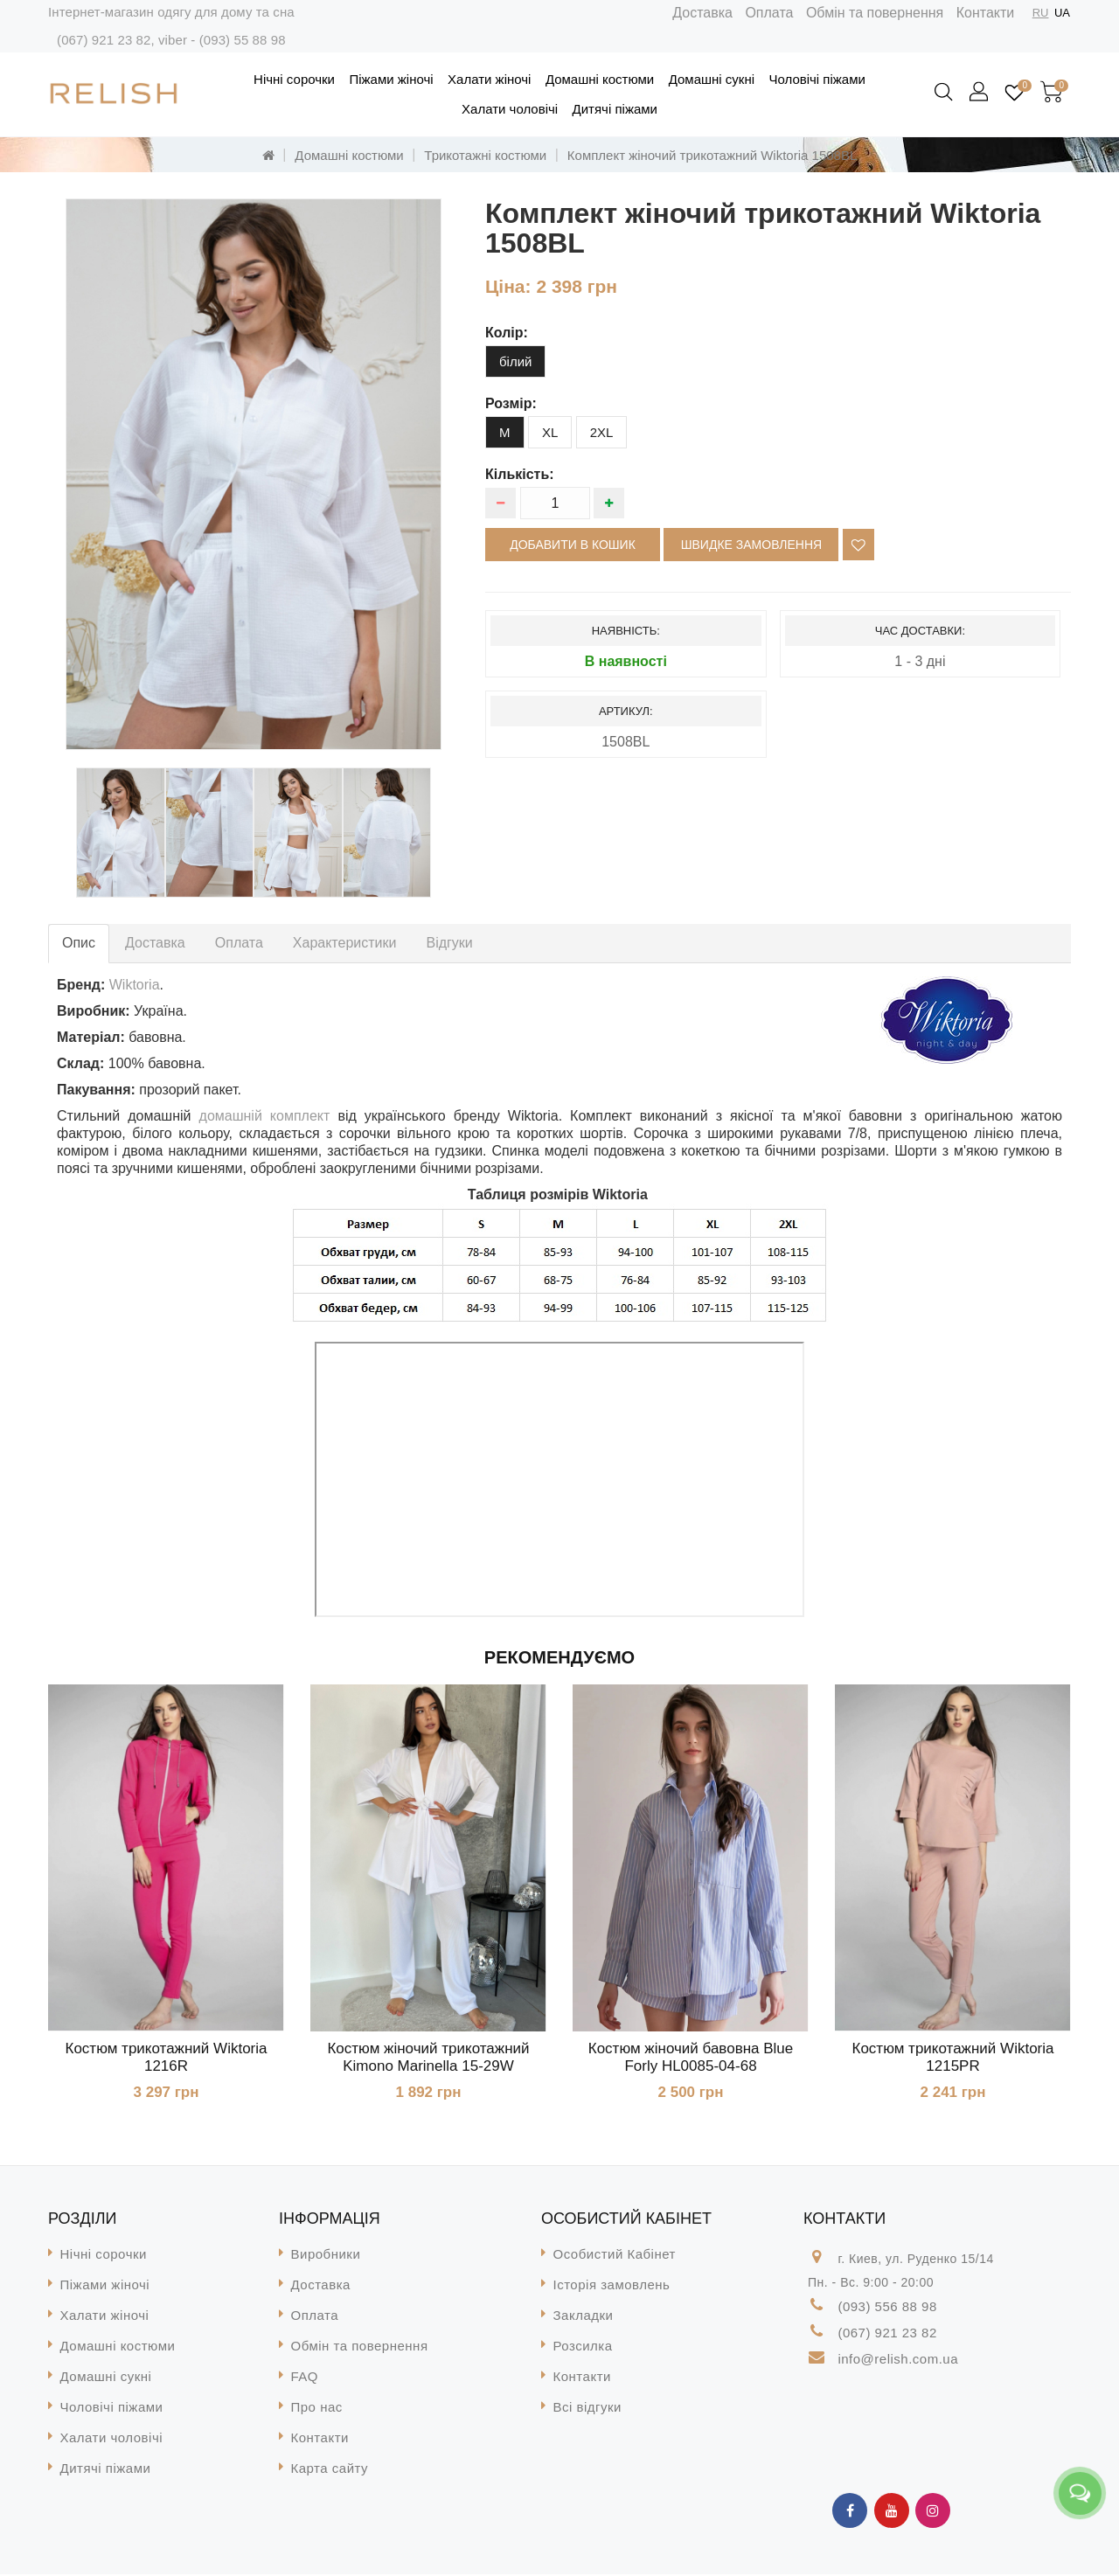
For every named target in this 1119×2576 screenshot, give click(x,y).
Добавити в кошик (573, 545)
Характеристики (345, 942)
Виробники (326, 2255)
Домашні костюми (600, 79)
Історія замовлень (612, 2286)
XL (550, 432)
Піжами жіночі (391, 79)
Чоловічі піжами (816, 79)
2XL (602, 432)
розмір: (511, 403)
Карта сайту (330, 2469)
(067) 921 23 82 (103, 39)
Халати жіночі (489, 79)
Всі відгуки (587, 2408)
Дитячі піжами (615, 108)
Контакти (985, 12)
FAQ (305, 2378)
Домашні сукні (711, 79)
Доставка (702, 12)
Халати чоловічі (510, 108)
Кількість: (519, 474)
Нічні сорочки (294, 79)
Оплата (769, 12)
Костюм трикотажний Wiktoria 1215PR (953, 2057)
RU (1040, 12)
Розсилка (583, 2347)
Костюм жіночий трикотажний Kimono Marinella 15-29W (428, 2057)
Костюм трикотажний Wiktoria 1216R (167, 2057)
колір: (506, 332)
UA (1062, 12)
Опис (78, 942)
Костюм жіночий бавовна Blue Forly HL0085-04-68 (691, 2057)
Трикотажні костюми (485, 155)
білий (515, 361)
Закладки (583, 2316)
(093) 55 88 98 (242, 39)
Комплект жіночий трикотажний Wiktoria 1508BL (712, 155)
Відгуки (449, 942)
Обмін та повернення (874, 12)
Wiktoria (134, 984)
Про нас (317, 2408)
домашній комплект (268, 1115)
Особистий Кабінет (614, 2255)
